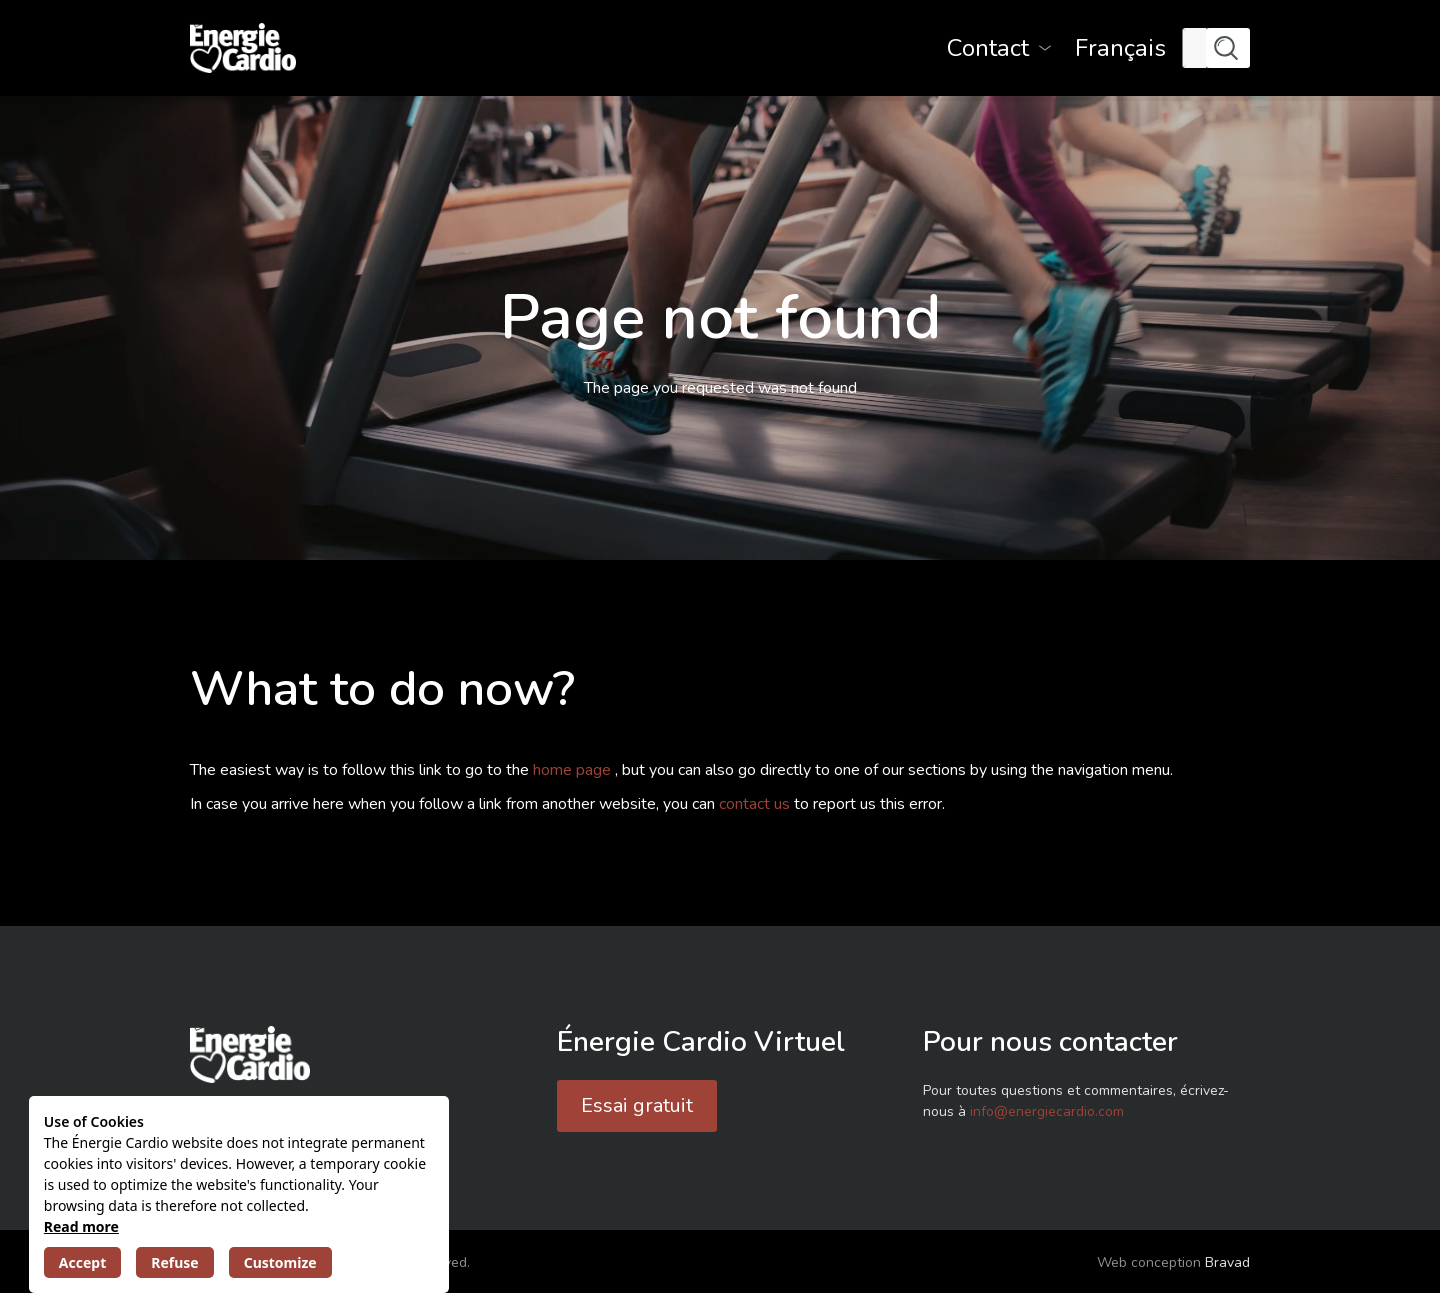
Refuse (174, 1262)
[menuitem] (1120, 48)
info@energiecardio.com (1047, 1111)
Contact (988, 48)
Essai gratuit (637, 1105)
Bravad (1227, 1262)
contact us (756, 804)
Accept (82, 1262)
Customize (280, 1262)
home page (574, 770)
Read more (81, 1226)
